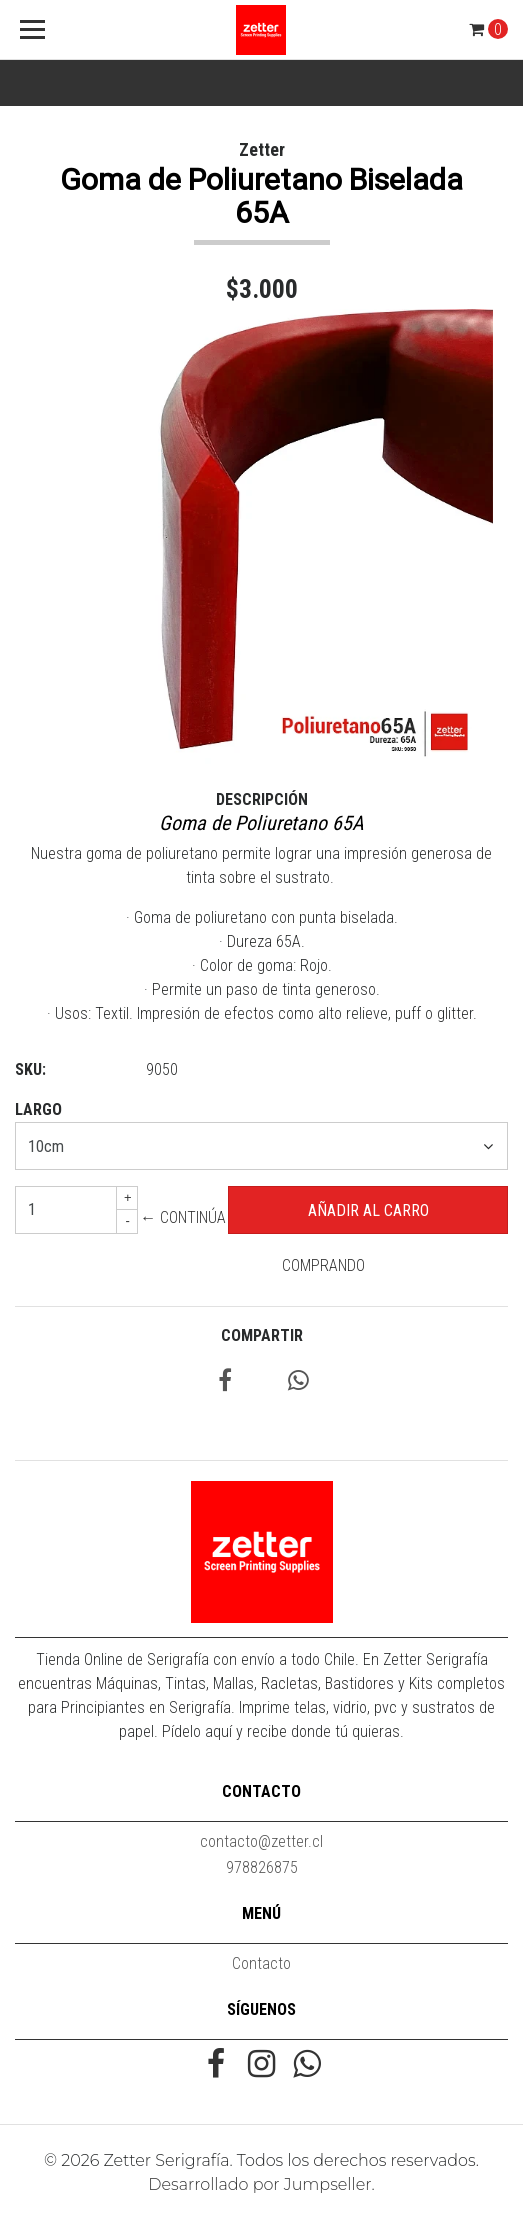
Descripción (262, 799)
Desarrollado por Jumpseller (259, 2184)
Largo (38, 1109)
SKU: (30, 1069)
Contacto (261, 1963)
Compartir (262, 1335)
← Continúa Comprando (252, 1241)
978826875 (262, 1867)
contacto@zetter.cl (261, 1841)
